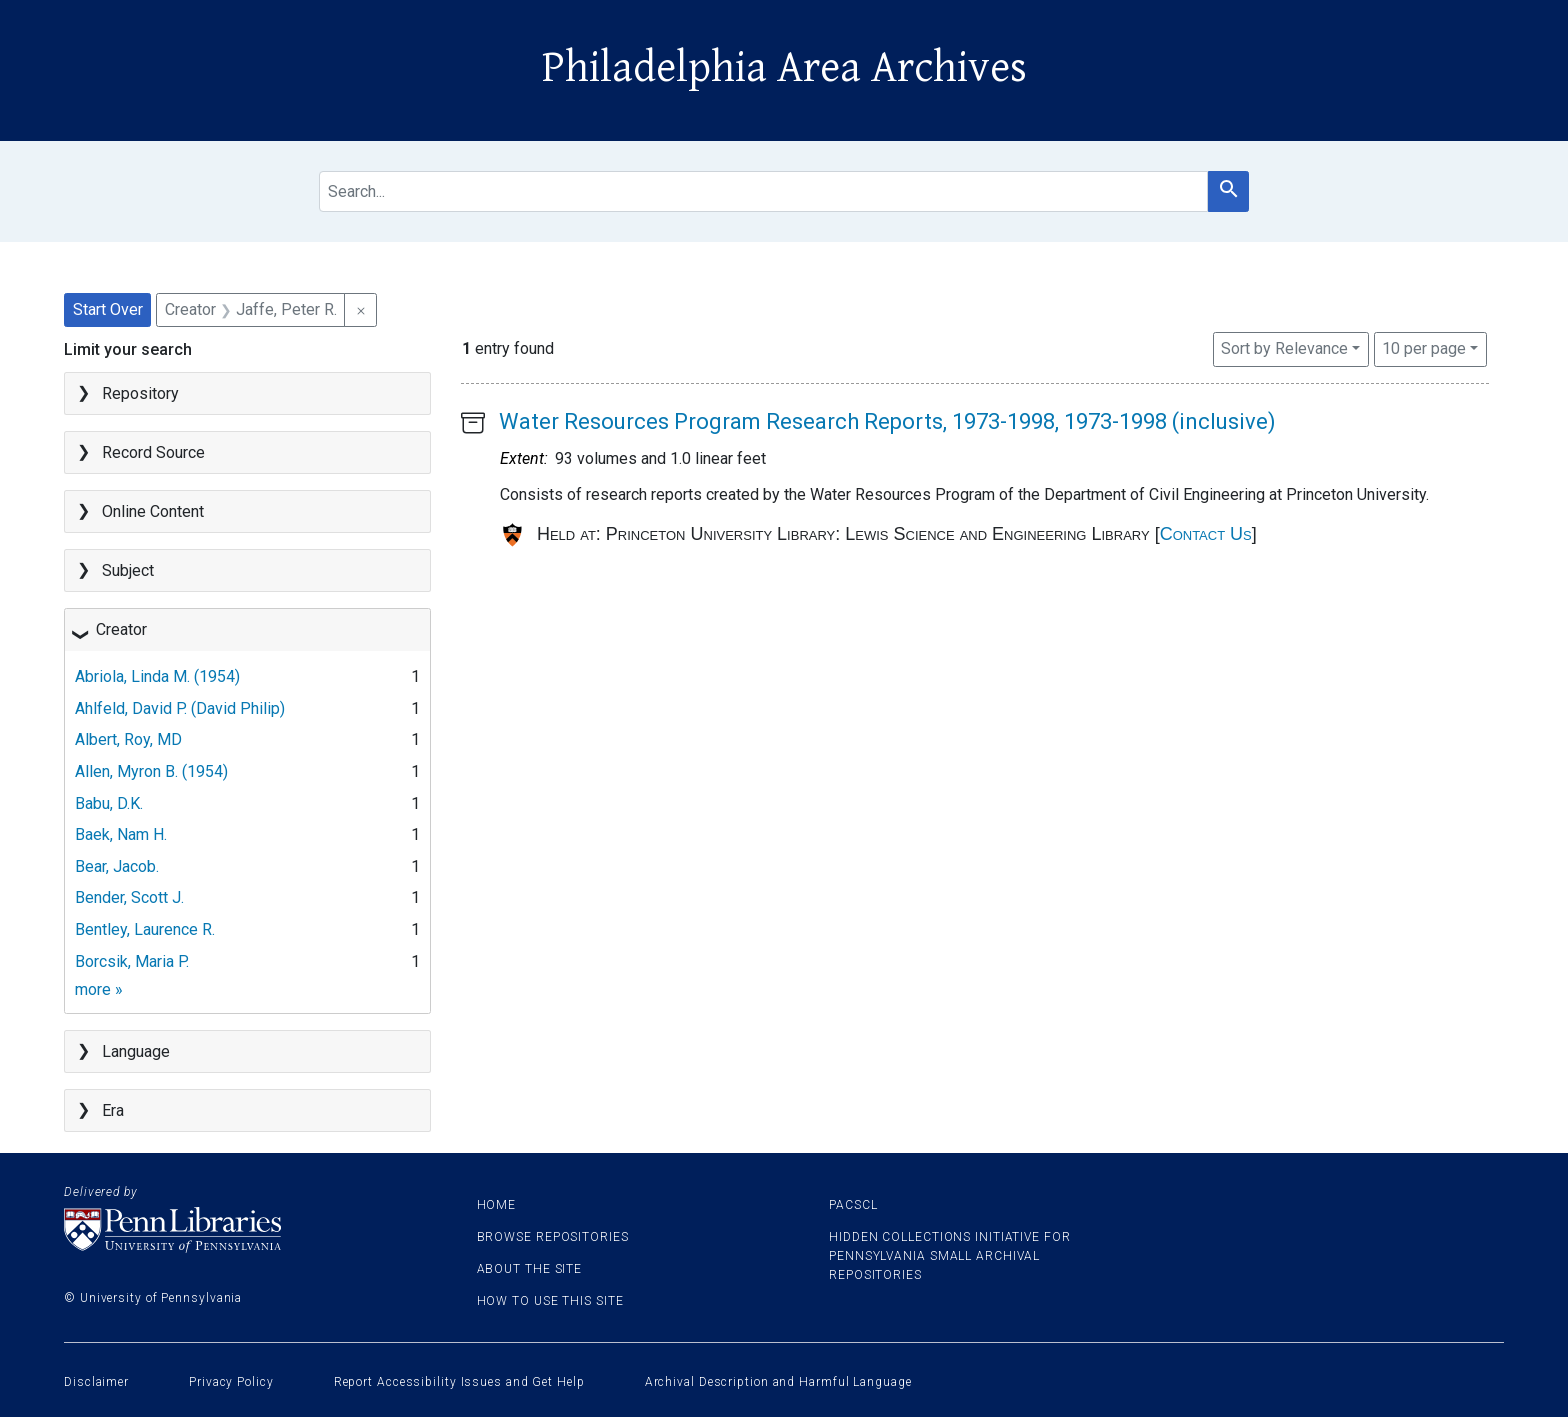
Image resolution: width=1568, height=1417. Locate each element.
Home (497, 1205)
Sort (1284, 348)
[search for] (763, 191)
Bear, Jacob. (117, 866)
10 (1424, 347)
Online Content (153, 511)
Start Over (108, 309)
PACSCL (853, 1205)
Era (113, 1110)
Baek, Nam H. (121, 834)
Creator (121, 629)
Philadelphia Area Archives (784, 68)
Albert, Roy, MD (128, 739)
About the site (530, 1269)
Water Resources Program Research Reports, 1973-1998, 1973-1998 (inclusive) (887, 421)
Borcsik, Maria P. (132, 961)
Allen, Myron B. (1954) (151, 771)
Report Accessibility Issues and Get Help (459, 1382)
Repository (140, 393)
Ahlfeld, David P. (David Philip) (180, 708)
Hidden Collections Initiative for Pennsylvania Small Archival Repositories (950, 1256)
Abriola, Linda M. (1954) (157, 676)
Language (136, 1051)
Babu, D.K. (109, 803)
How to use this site (550, 1301)
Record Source (153, 452)
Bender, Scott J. (129, 897)
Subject (128, 570)
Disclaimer (96, 1382)
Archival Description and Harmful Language (778, 1382)
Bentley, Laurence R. (145, 929)
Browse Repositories (553, 1237)
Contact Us (1206, 534)
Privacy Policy (231, 1382)
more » (99, 989)
